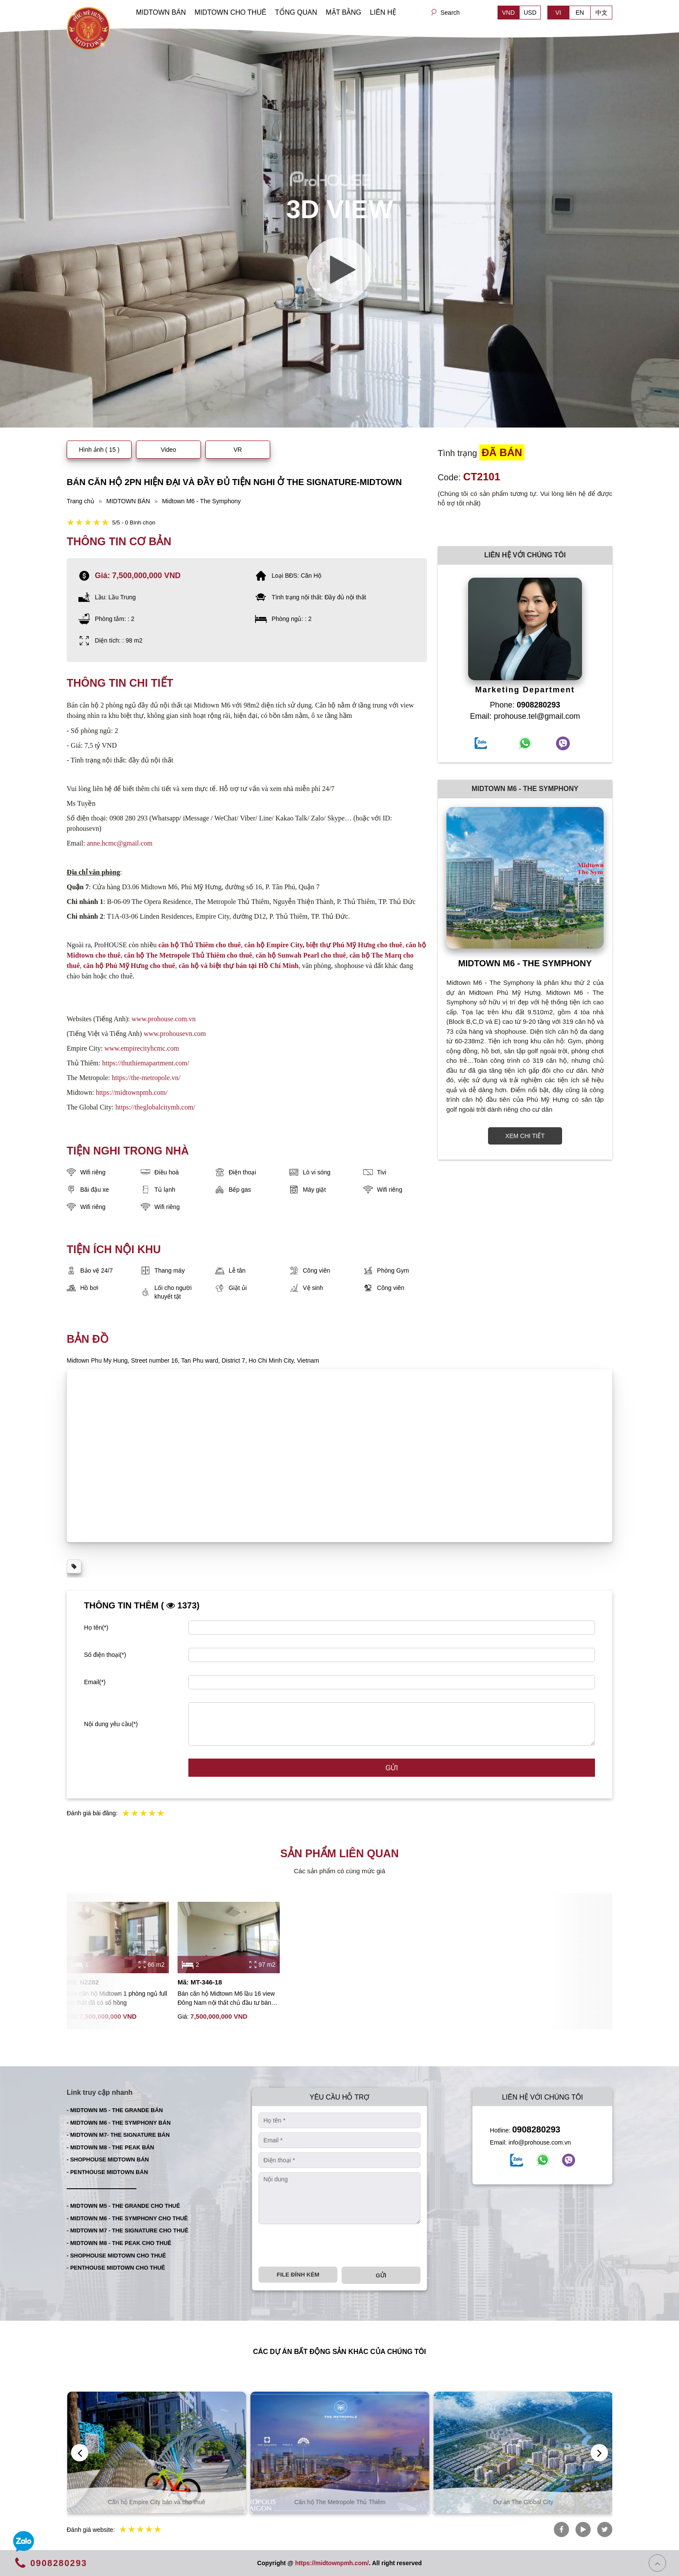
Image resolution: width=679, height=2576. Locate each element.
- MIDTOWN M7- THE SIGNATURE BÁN (118, 2135)
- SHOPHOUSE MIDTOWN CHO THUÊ (116, 2255)
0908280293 (536, 2129)
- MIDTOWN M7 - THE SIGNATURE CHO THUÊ (127, 2230)
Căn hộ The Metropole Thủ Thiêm (523, 2502)
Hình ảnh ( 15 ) (99, 449)
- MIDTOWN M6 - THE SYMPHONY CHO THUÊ (127, 2218)
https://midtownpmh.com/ (132, 1092)
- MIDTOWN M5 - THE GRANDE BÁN (115, 2110)
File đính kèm (298, 2274)
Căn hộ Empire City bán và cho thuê (339, 2502)
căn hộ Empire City (273, 945)
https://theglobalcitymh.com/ (155, 1107)
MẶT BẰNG (343, 12)
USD (530, 12)
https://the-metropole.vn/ (146, 1077)
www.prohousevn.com (175, 1033)
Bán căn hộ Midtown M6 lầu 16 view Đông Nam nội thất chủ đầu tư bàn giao (226, 1998)
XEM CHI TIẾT (525, 1135)
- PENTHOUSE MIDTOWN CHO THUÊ (116, 2267)
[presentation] (324, 2245)
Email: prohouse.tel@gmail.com (525, 716)
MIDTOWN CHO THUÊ (230, 12)
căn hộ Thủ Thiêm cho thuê (199, 945)
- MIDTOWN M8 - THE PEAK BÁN (110, 2147)
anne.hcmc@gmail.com (120, 843)
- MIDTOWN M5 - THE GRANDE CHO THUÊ (123, 2206)
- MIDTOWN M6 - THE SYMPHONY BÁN (119, 2122)
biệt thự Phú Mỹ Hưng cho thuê (354, 945)
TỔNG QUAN (296, 12)
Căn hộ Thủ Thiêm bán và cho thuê (156, 2502)
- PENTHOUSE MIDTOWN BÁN (107, 2172)
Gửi (391, 1768)
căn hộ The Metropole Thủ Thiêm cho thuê (188, 955)
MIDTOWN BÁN (161, 12)
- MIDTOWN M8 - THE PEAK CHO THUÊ (119, 2243)
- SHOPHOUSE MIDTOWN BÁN (108, 2159)
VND (508, 12)
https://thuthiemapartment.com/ (145, 1063)
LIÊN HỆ (383, 12)
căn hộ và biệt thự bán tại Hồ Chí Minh (238, 965)
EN (580, 12)
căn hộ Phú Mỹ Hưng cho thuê (129, 965)
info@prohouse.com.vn (539, 2142)
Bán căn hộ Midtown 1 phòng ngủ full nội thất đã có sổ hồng (117, 1998)
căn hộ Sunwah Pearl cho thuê (300, 955)
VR (237, 449)
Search (449, 12)
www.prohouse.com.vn (164, 1019)
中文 (601, 12)
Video (168, 449)
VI (558, 12)
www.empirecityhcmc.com (141, 1048)
